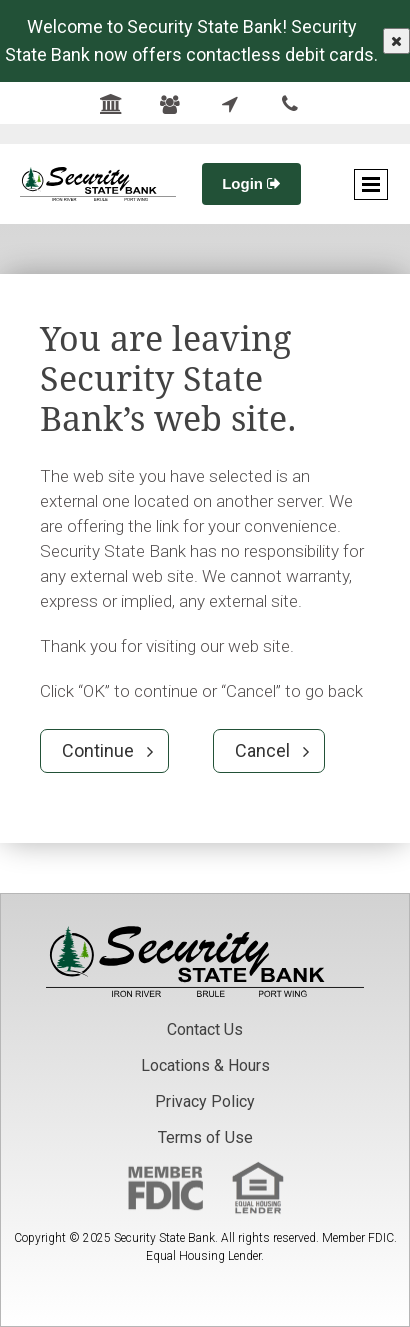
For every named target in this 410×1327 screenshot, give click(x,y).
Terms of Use (205, 1137)
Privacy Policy (205, 1101)
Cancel (262, 750)
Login (251, 183)
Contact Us (205, 1029)
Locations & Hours (205, 1065)
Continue (98, 750)
